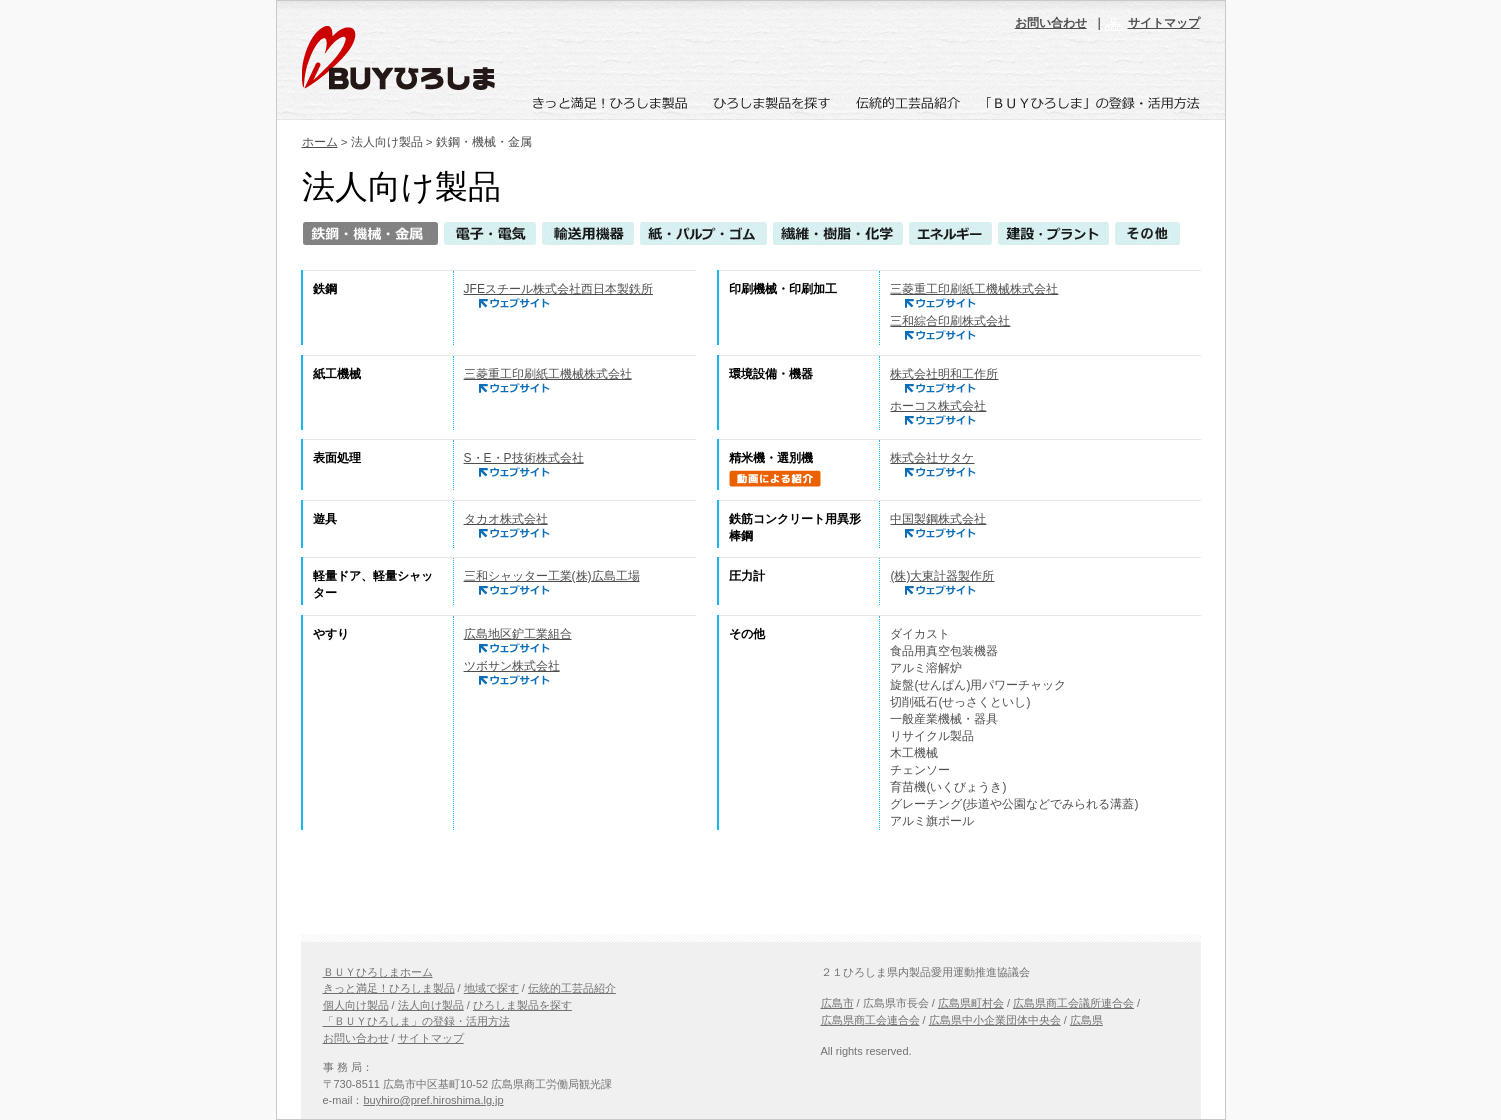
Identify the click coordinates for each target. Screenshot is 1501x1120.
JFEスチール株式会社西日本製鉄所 (558, 289)
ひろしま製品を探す (522, 1005)
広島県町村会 (971, 1003)
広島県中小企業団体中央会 (995, 1020)
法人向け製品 (431, 1005)
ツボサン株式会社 (512, 666)
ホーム (320, 142)
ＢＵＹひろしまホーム (378, 972)
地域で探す (491, 988)
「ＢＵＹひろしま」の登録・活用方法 (416, 1021)
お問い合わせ (1051, 23)
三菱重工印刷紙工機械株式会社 (974, 289)
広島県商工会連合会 (870, 1020)
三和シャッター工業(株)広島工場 (552, 576)
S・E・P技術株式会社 (524, 458)
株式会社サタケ (932, 458)
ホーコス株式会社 (938, 406)
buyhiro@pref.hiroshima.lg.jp (433, 1100)
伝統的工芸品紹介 (572, 988)
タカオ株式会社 (506, 519)
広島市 (837, 1003)
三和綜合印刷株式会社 (950, 321)
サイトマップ (1164, 23)
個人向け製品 (356, 1005)
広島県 (1086, 1020)
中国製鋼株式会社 (938, 519)
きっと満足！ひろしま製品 (389, 988)
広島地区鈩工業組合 (518, 634)
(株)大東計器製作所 (942, 576)
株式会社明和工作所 (944, 374)
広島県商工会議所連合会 (1073, 1003)
